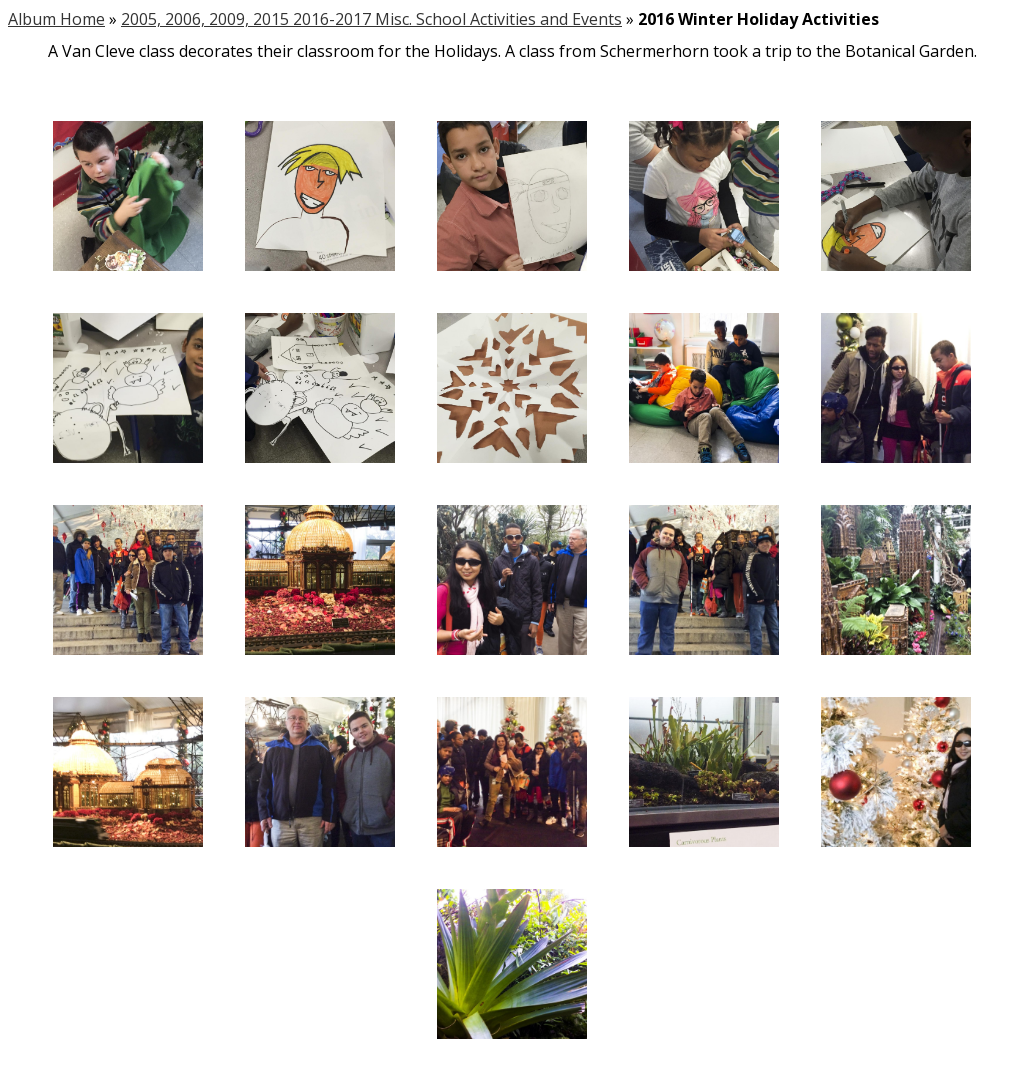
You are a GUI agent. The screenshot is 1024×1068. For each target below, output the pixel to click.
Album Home (56, 19)
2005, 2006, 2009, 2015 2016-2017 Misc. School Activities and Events (371, 19)
